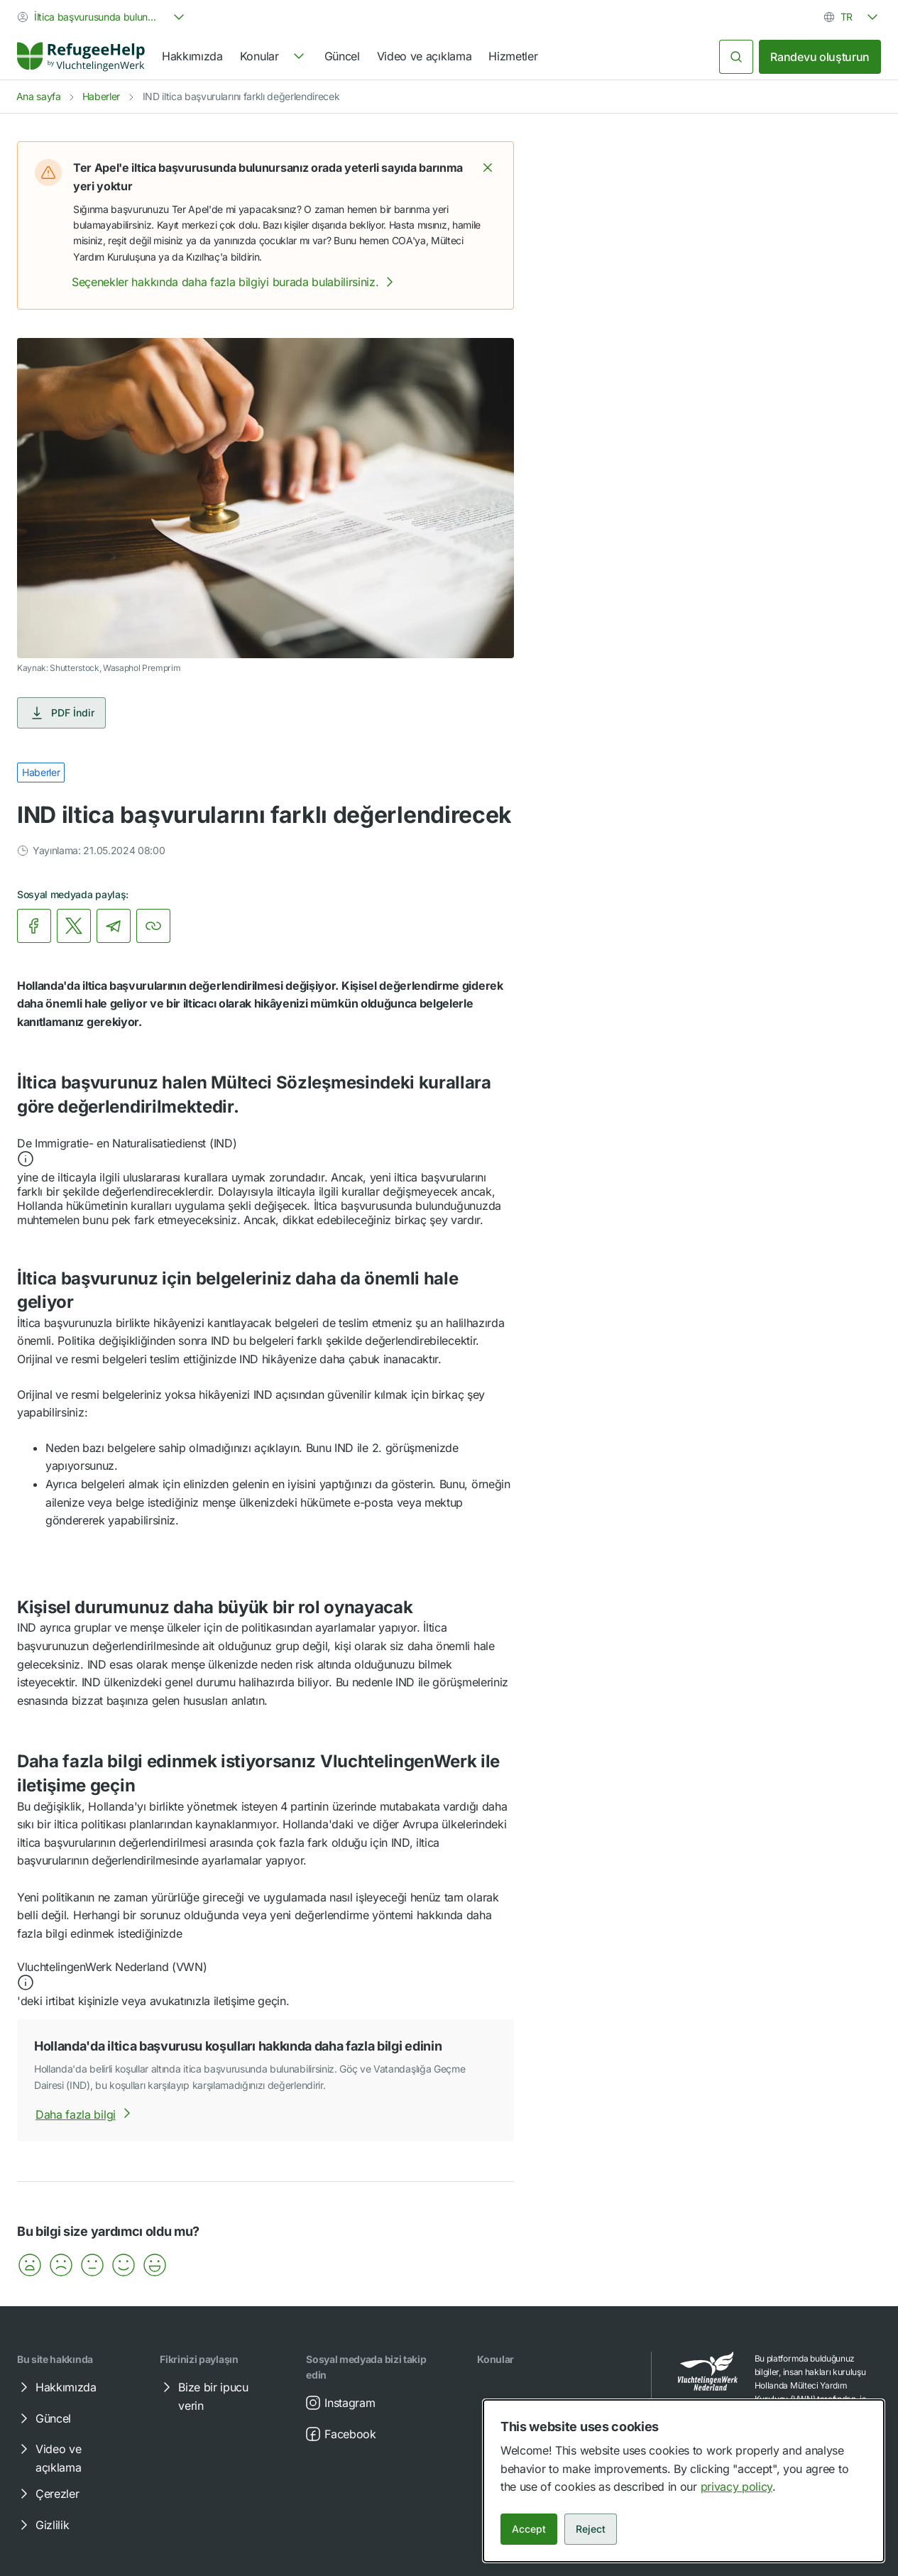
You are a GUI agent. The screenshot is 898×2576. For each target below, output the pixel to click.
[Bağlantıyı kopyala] (153, 926)
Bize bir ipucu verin (203, 2396)
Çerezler (47, 2493)
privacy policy (737, 2486)
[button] (487, 167)
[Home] (81, 57)
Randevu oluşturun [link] (820, 57)
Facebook (340, 2434)
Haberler (101, 96)
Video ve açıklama (424, 56)
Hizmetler (512, 56)
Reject (591, 2529)
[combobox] (102, 17)
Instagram (340, 2402)
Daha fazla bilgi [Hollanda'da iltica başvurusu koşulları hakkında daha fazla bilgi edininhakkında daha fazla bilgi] (85, 2114)
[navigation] (273, 57)
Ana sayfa (38, 96)
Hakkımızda (192, 56)
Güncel (342, 56)
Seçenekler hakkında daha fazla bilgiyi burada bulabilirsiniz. (235, 281)
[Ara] (736, 57)
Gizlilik (42, 2524)
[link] (81, 57)
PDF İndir (61, 712)
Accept (529, 2529)
